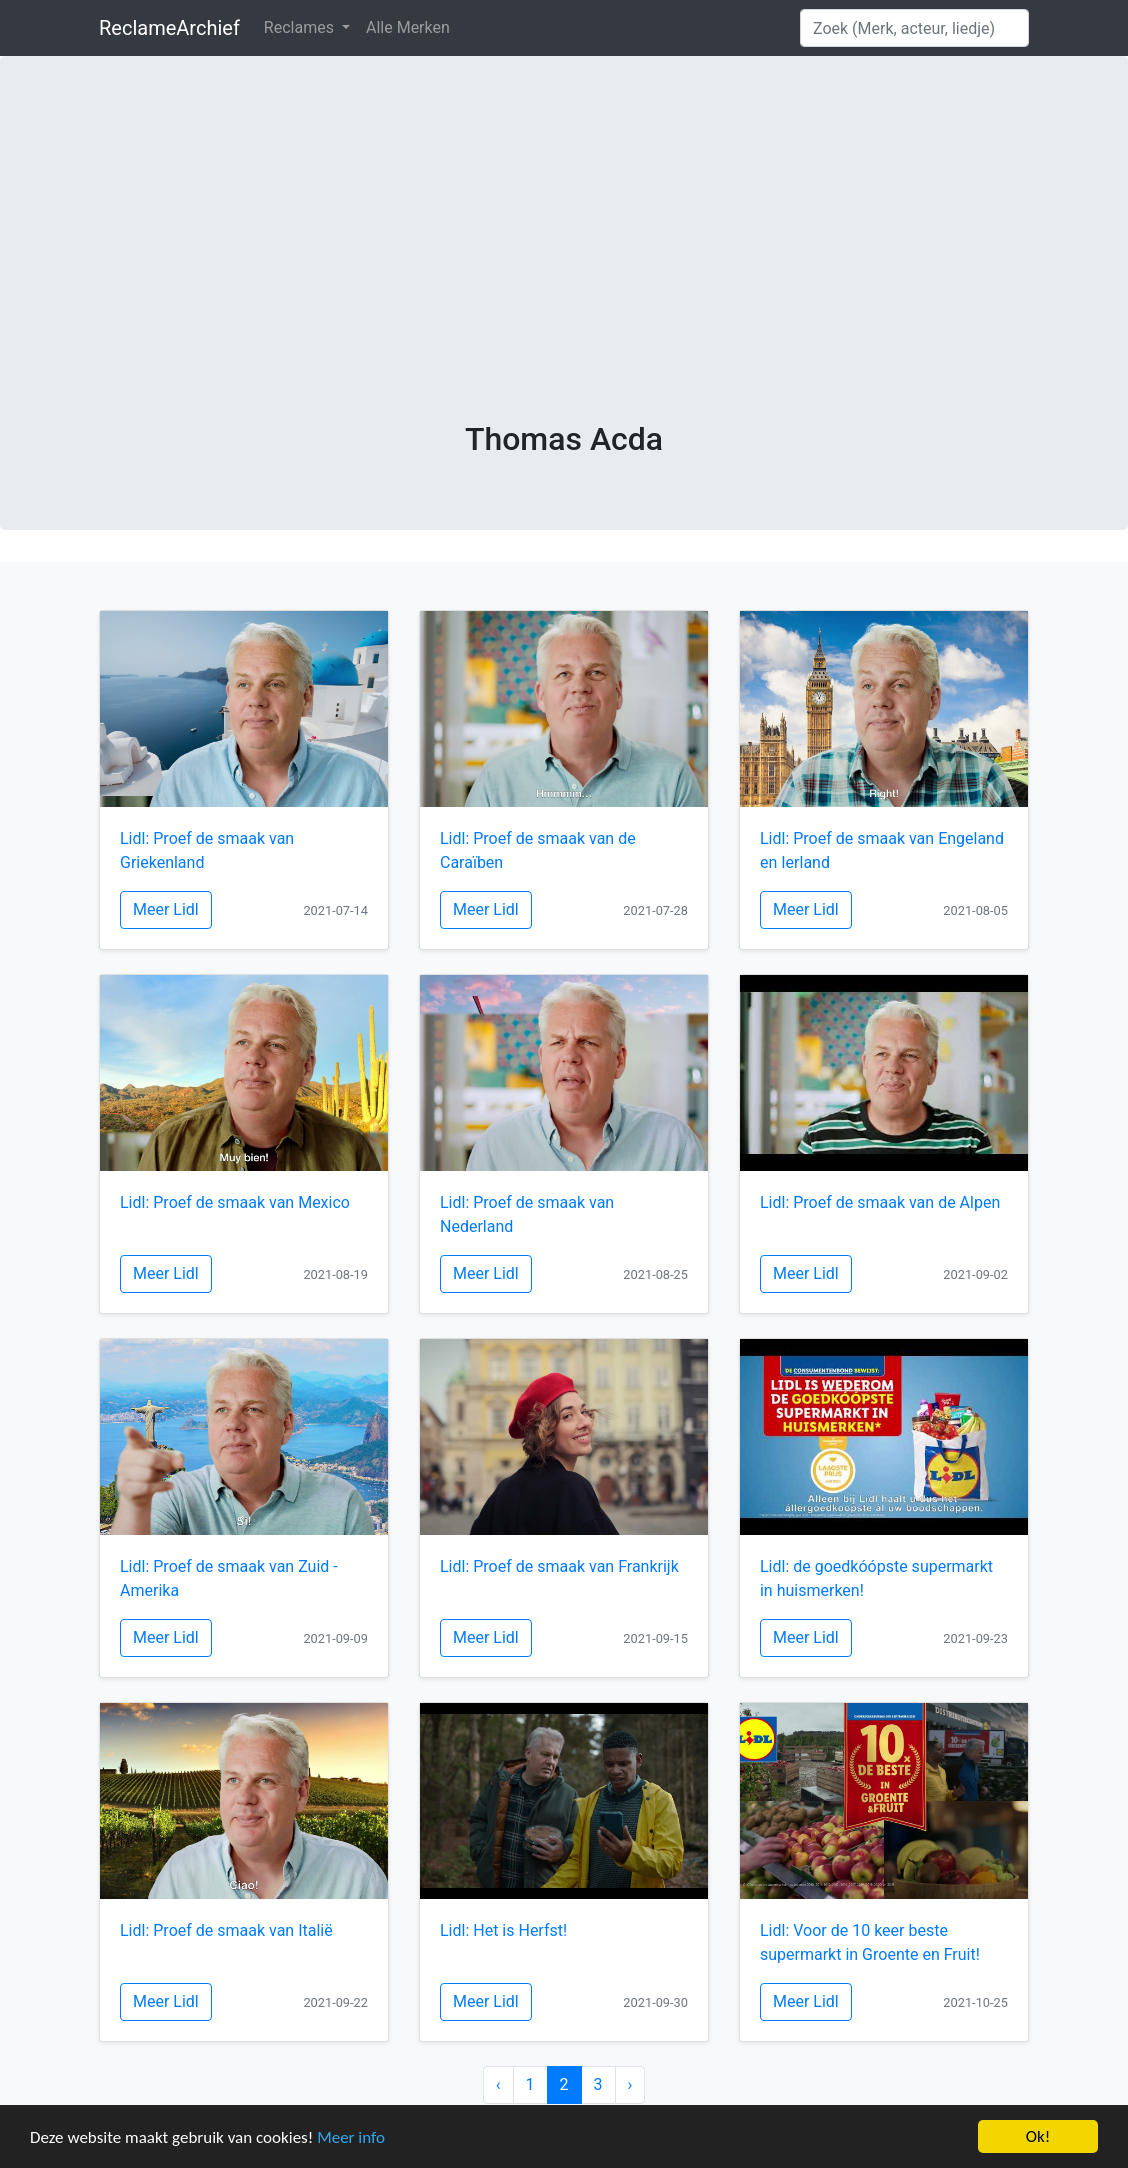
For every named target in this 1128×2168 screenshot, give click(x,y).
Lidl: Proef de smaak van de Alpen (880, 1202)
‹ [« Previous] (498, 2084)
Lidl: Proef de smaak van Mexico (235, 1202)
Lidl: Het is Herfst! (503, 1930)
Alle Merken (408, 27)
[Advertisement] (564, 270)
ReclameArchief (169, 28)
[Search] (914, 28)
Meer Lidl (166, 909)
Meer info (351, 2137)
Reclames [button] (301, 27)
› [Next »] (630, 2084)
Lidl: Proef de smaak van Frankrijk (559, 1566)
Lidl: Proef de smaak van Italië (226, 1930)
